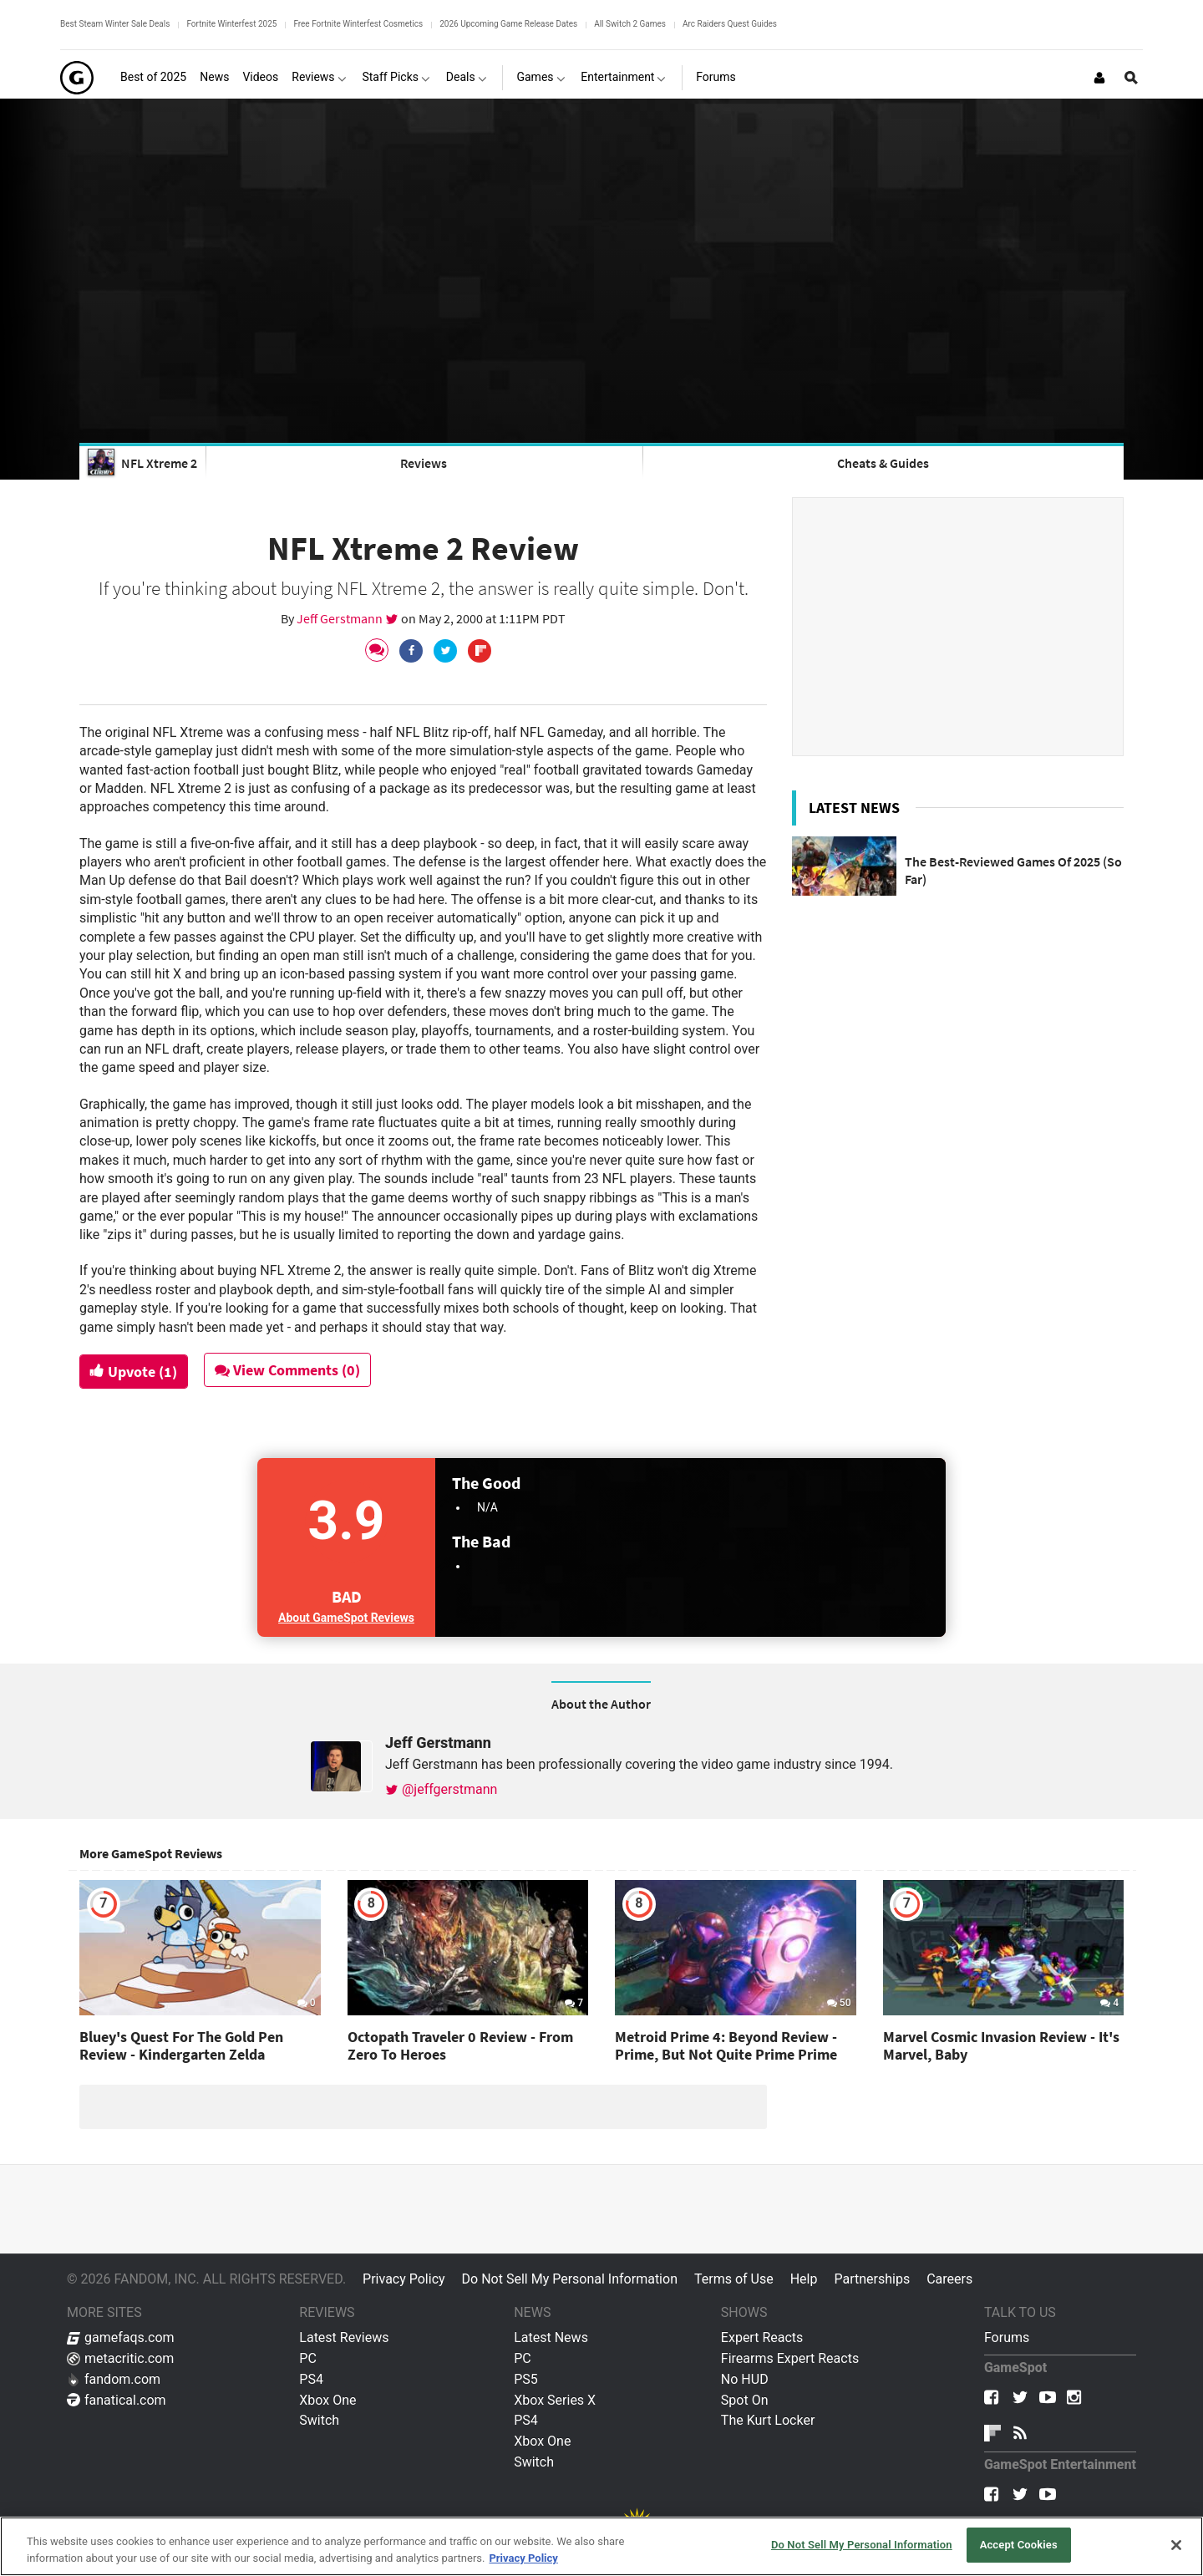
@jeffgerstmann (441, 1789)
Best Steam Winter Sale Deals (115, 23)
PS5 (526, 2379)
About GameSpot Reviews (346, 1617)
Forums (1006, 2337)
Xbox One (327, 2400)
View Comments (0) (290, 1369)
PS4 (311, 2379)
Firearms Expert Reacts (790, 2358)
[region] (601, 2546)
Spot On (745, 2400)
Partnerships (872, 2279)
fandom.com (113, 2379)
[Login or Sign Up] (1099, 78)
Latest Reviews (343, 2337)
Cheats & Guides (883, 463)
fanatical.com (116, 2400)
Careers (949, 2279)
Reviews (423, 463)
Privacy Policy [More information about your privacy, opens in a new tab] (523, 2558)
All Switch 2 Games (630, 23)
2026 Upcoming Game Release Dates (508, 23)
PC (308, 2358)
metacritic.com (120, 2358)
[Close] (1176, 2545)
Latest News (551, 2337)
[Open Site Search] (1131, 78)
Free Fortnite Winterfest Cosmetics (358, 23)
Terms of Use (734, 2279)
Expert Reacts (762, 2337)
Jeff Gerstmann (341, 618)
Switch (319, 2420)
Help (804, 2279)
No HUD (745, 2379)
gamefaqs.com (121, 2337)
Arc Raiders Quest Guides (730, 23)
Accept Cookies (1019, 2544)
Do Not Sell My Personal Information (570, 2279)
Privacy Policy (404, 2279)
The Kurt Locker (768, 2420)
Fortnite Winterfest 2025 (231, 23)
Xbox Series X (555, 2400)
